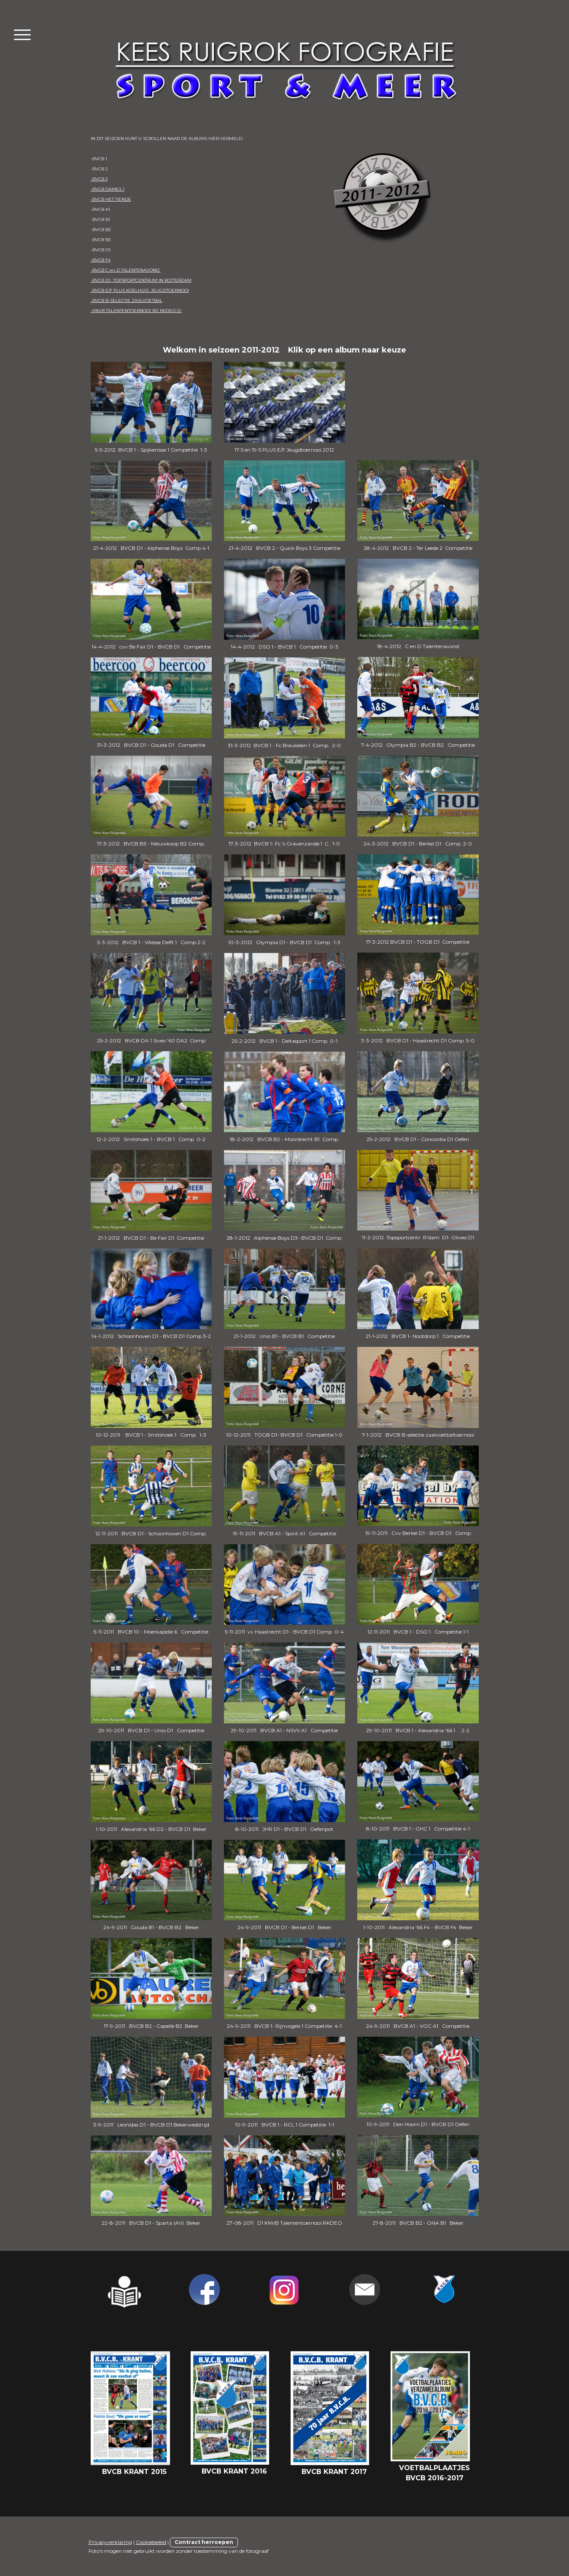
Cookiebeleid (151, 2542)
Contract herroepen (204, 2542)
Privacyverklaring (110, 2542)
